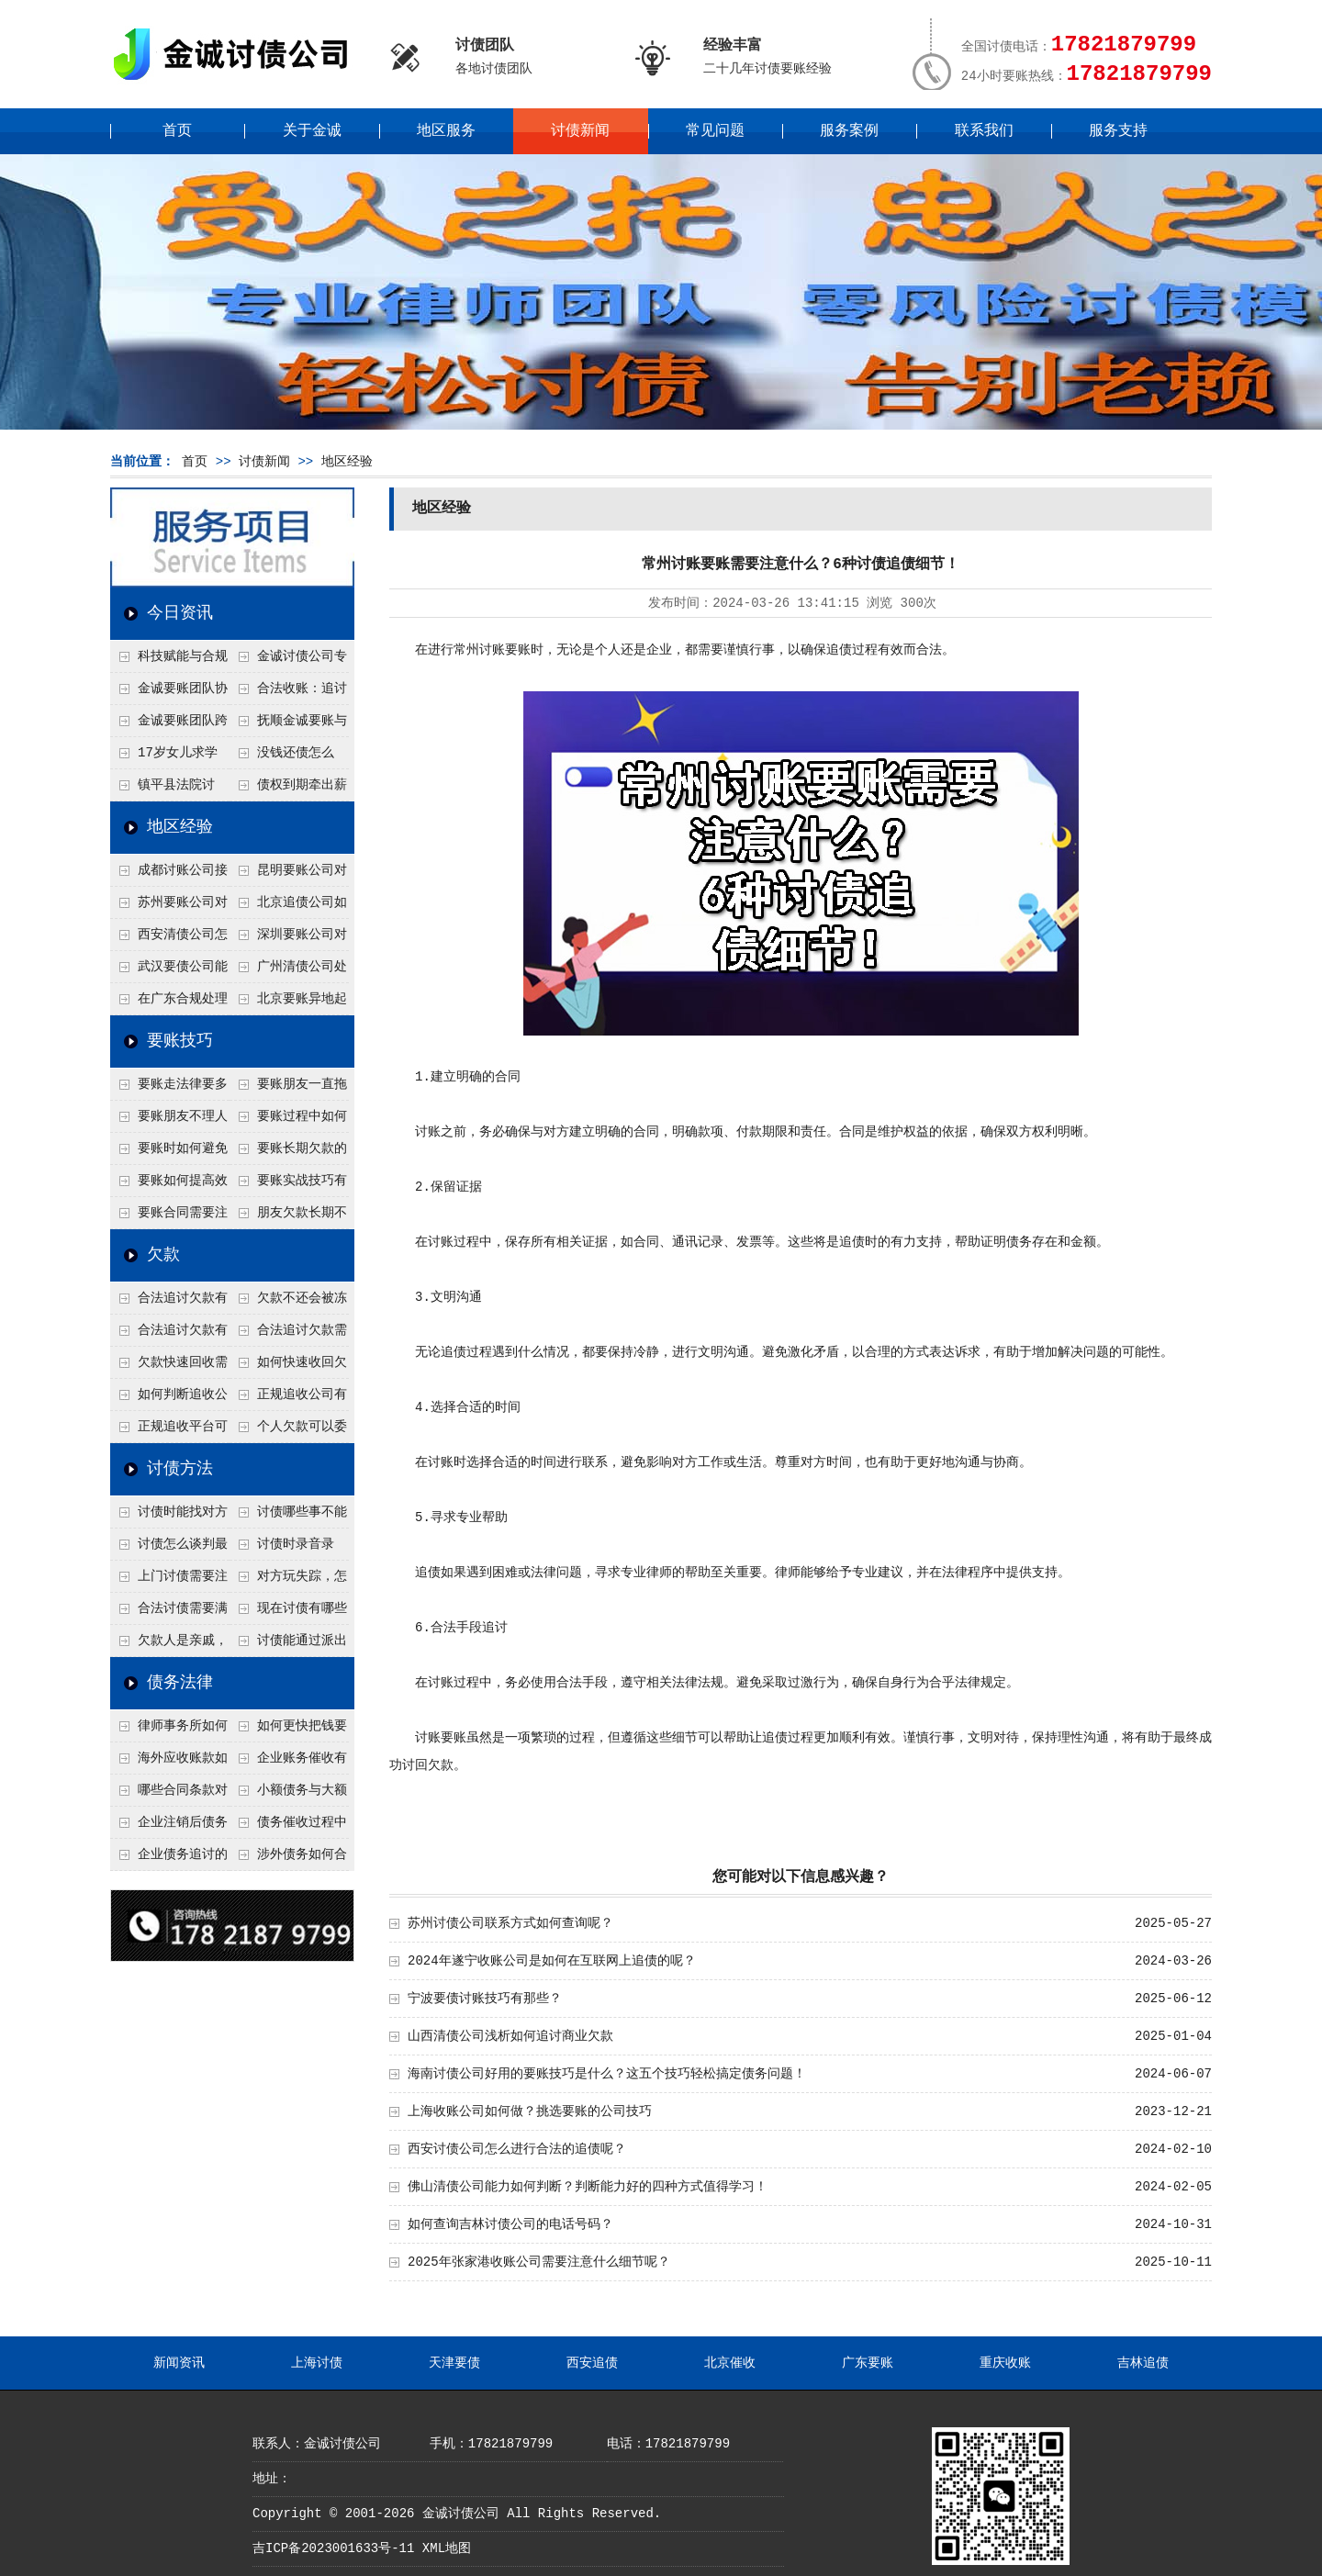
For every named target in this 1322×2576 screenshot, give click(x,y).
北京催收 (730, 2363)
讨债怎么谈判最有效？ (169, 1549)
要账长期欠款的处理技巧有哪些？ (288, 1153)
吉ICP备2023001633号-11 (333, 2548)
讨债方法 (180, 1469)
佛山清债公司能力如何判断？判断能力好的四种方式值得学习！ (587, 2186)
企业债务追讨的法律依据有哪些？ (169, 1859)
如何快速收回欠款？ (288, 1367)
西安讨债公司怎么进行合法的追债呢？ (517, 2149)
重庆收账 (1005, 2363)
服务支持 (1118, 131)
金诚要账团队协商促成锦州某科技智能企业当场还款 (169, 693)
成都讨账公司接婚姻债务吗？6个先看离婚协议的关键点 (169, 875)
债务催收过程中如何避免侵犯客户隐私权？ (288, 1827)
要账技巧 (180, 1041)
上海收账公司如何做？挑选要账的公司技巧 (530, 2111)
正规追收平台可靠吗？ (169, 1431)
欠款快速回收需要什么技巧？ (169, 1367)
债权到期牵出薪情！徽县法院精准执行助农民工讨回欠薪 (288, 789)
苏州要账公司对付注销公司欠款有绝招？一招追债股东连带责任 (169, 907)
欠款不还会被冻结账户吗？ (288, 1303)
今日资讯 (180, 613)
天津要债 (454, 2363)
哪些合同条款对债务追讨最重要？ (169, 1795)
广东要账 (867, 2363)
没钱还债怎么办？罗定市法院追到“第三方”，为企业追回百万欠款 (289, 757)
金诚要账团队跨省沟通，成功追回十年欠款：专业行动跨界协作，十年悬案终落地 (169, 725)
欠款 (163, 1255)
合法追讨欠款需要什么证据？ (288, 1335)
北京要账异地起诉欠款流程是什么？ (288, 1003)
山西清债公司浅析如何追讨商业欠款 (510, 2036)
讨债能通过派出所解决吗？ (288, 1645)
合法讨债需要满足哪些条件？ (169, 1613)
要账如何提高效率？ (169, 1185)
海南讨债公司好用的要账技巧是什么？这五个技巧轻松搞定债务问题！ (607, 2073)
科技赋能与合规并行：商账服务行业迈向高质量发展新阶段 (169, 661)
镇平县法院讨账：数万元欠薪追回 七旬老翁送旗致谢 (168, 789)
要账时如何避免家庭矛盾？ (169, 1153)
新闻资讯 (179, 2363)
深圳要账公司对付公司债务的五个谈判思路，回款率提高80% (288, 939)
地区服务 (446, 131)
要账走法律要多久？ (169, 1089)
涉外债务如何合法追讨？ (288, 1859)
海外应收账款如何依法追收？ (169, 1763)
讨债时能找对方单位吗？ (169, 1517)
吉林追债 (1143, 2363)
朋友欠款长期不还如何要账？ (288, 1217)
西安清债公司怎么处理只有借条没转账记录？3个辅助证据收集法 (169, 939)
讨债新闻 (580, 131)
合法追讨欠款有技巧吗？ (169, 1335)
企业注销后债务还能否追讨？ (169, 1827)
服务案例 (849, 131)
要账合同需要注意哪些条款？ (169, 1217)
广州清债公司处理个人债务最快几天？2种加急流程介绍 (288, 971)
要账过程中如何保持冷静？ (288, 1121)
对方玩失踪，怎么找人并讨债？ (288, 1581)
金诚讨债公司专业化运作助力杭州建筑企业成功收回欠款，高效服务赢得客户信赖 (288, 661)
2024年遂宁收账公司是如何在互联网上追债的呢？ (552, 1961)
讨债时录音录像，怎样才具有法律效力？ (287, 1549)
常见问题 (715, 131)
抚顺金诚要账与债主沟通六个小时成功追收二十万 (288, 725)
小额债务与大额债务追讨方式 (288, 1795)
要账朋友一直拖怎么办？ (288, 1089)
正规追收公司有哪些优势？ (288, 1399)
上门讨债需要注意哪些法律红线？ (169, 1581)
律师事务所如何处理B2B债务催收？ (169, 1730)
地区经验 (347, 461)
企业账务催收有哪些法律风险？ (288, 1763)
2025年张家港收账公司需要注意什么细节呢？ (539, 2262)
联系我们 (984, 131)
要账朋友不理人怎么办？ (169, 1121)
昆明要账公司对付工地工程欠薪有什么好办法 (288, 875)
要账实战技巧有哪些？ (288, 1185)
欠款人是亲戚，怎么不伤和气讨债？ (169, 1645)
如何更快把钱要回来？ (288, 1730)
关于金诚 (312, 131)
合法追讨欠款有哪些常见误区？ (169, 1303)
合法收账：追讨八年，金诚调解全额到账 (288, 693)
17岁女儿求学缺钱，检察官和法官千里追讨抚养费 (168, 757)
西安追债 (592, 2363)
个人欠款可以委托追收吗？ (288, 1431)
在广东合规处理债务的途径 (169, 1003)
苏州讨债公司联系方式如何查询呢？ (510, 1923)
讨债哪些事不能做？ (288, 1517)
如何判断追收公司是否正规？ (169, 1399)
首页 (177, 131)
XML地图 (446, 2548)
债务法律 (180, 1683)
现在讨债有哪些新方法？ (288, 1613)
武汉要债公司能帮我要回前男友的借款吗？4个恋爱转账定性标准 (169, 971)
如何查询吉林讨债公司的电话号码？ (510, 2224)
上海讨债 (316, 2363)
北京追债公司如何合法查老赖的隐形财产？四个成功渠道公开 (288, 907)
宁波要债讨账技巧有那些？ (485, 1998)
